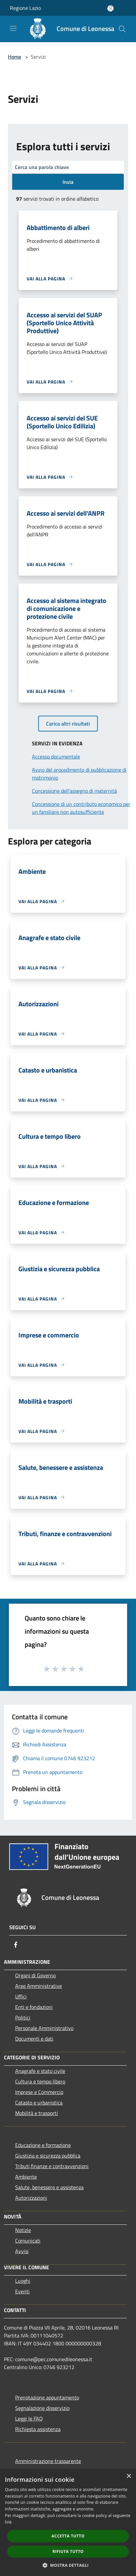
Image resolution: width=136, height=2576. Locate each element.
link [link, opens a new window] (8, 2522)
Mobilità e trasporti (36, 2113)
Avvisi (22, 2251)
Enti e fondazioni (34, 2007)
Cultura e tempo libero (40, 2081)
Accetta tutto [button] (67, 2536)
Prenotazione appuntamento (47, 2397)
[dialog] (68, 2522)
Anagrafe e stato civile (40, 2071)
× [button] (128, 2476)
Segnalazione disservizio (42, 2408)
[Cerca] (122, 29)
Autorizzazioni (31, 2198)
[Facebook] (15, 1944)
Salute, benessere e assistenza (49, 2187)
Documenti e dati (34, 2039)
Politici (22, 2017)
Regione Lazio (25, 8)
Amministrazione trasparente (48, 2461)
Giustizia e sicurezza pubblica (47, 2156)
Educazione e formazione (43, 2145)
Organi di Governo (35, 1975)
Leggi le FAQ (29, 2418)
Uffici (21, 1996)
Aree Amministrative (38, 1986)
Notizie (23, 2230)
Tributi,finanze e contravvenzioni (52, 2166)
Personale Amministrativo (44, 2028)
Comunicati (28, 2241)
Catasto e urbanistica (39, 2102)
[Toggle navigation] (13, 28)
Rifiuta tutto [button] (68, 2551)
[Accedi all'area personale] (110, 8)
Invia (68, 182)
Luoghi (22, 2281)
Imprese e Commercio (39, 2092)
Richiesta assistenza (38, 2429)
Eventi (22, 2291)
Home (14, 57)
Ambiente (26, 2177)
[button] (68, 2565)
